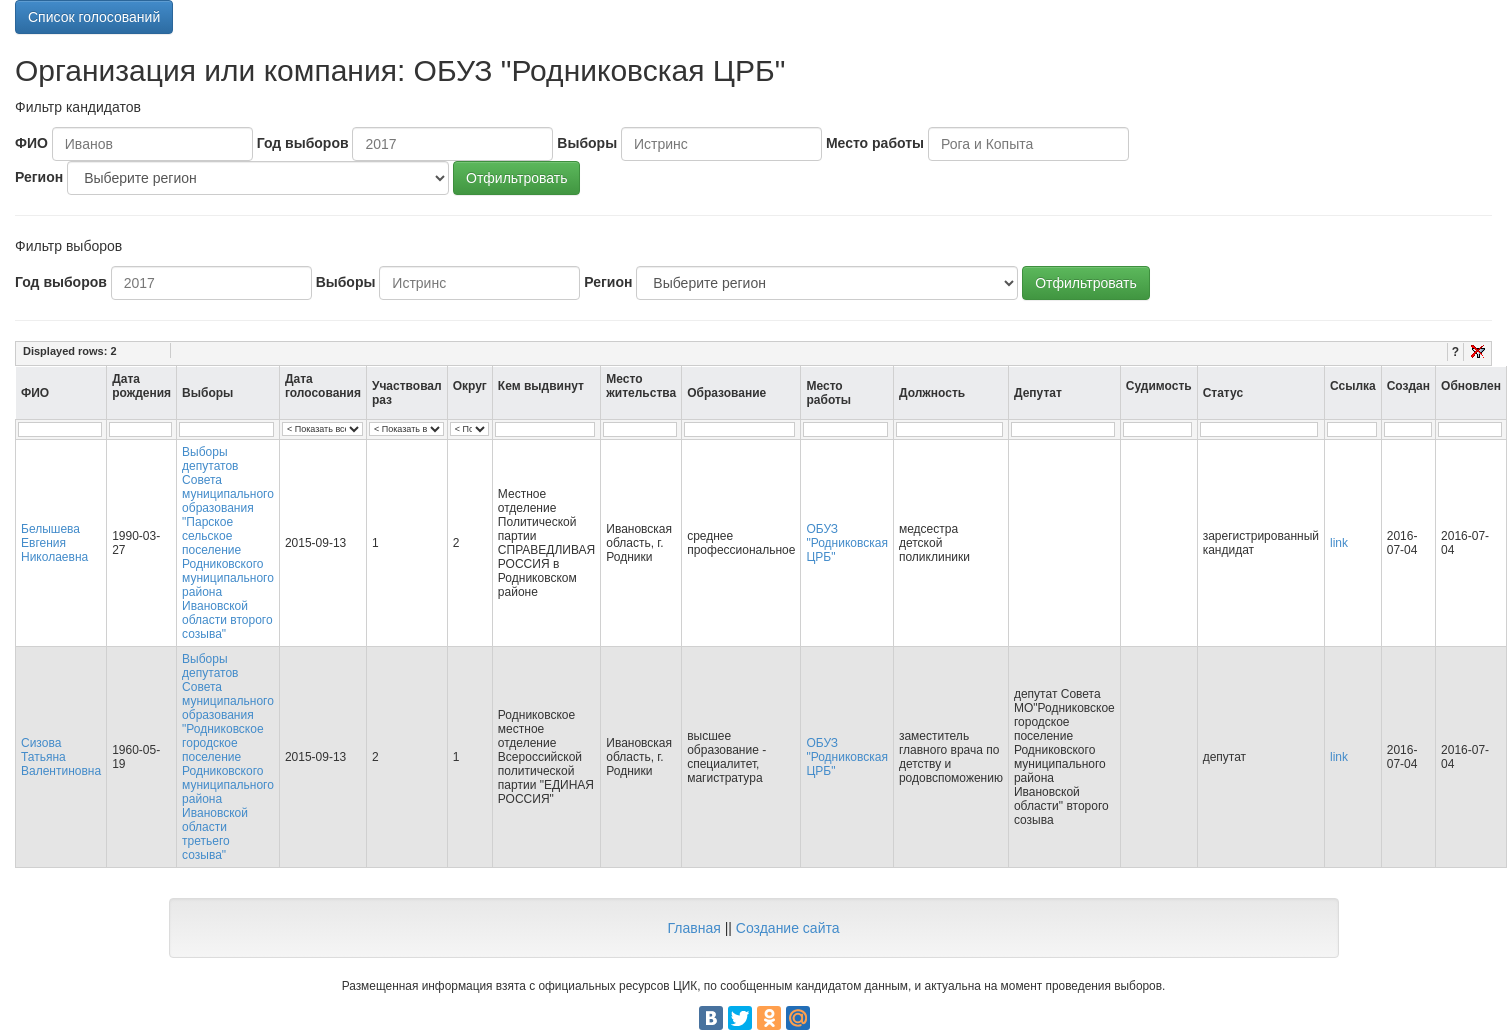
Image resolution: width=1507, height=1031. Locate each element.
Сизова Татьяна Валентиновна (61, 757)
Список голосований (94, 17)
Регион (39, 177)
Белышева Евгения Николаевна (54, 543)
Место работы (875, 143)
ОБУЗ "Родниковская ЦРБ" (846, 543)
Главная (693, 928)
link (1339, 543)
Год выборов (303, 143)
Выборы (587, 143)
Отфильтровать (516, 178)
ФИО (31, 143)
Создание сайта (788, 928)
